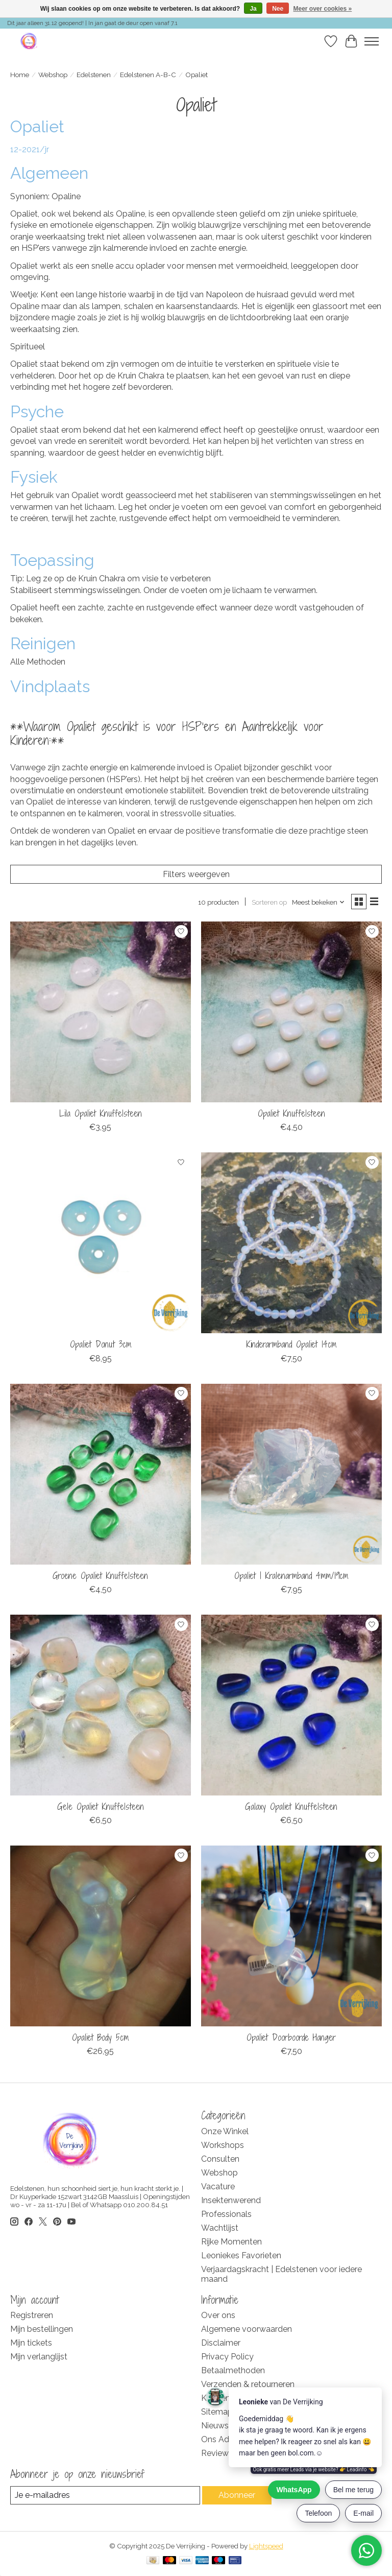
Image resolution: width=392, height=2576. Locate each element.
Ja (253, 8)
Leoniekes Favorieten (241, 2255)
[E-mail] (105, 2495)
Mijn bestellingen (41, 2329)
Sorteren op (269, 902)
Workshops (222, 2145)
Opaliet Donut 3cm (100, 1344)
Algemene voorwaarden (246, 2329)
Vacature (218, 2186)
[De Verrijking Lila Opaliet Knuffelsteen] (100, 1011)
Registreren (31, 2315)
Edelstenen (94, 74)
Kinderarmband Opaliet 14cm (291, 1344)
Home (19, 74)
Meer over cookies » (322, 8)
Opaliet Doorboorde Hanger (291, 2037)
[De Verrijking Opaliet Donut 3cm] (100, 1242)
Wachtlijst (219, 2228)
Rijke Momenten (231, 2242)
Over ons (218, 2315)
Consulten (220, 2159)
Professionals (226, 2214)
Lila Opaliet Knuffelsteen (100, 1113)
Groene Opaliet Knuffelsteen (100, 1575)
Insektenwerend (231, 2200)
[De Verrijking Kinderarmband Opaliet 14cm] (291, 1242)
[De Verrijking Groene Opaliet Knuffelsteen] (100, 1474)
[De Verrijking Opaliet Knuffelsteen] (291, 1011)
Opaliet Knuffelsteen (291, 1113)
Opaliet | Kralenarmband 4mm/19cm (291, 1575)
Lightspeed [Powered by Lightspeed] (266, 2546)
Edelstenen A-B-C (148, 74)
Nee (277, 8)
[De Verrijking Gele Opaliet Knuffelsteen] (100, 1705)
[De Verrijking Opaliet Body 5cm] (100, 1936)
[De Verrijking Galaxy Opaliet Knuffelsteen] (291, 1705)
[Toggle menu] (371, 41)
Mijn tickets (31, 2343)
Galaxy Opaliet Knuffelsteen (291, 1806)
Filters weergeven (196, 874)
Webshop (52, 74)
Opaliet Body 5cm (100, 2037)
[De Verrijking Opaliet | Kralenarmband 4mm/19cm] (291, 1474)
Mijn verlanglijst (38, 2356)
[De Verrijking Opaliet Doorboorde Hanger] (291, 1936)
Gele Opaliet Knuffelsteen (100, 1806)
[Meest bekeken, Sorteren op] (318, 902)
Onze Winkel (225, 2131)
